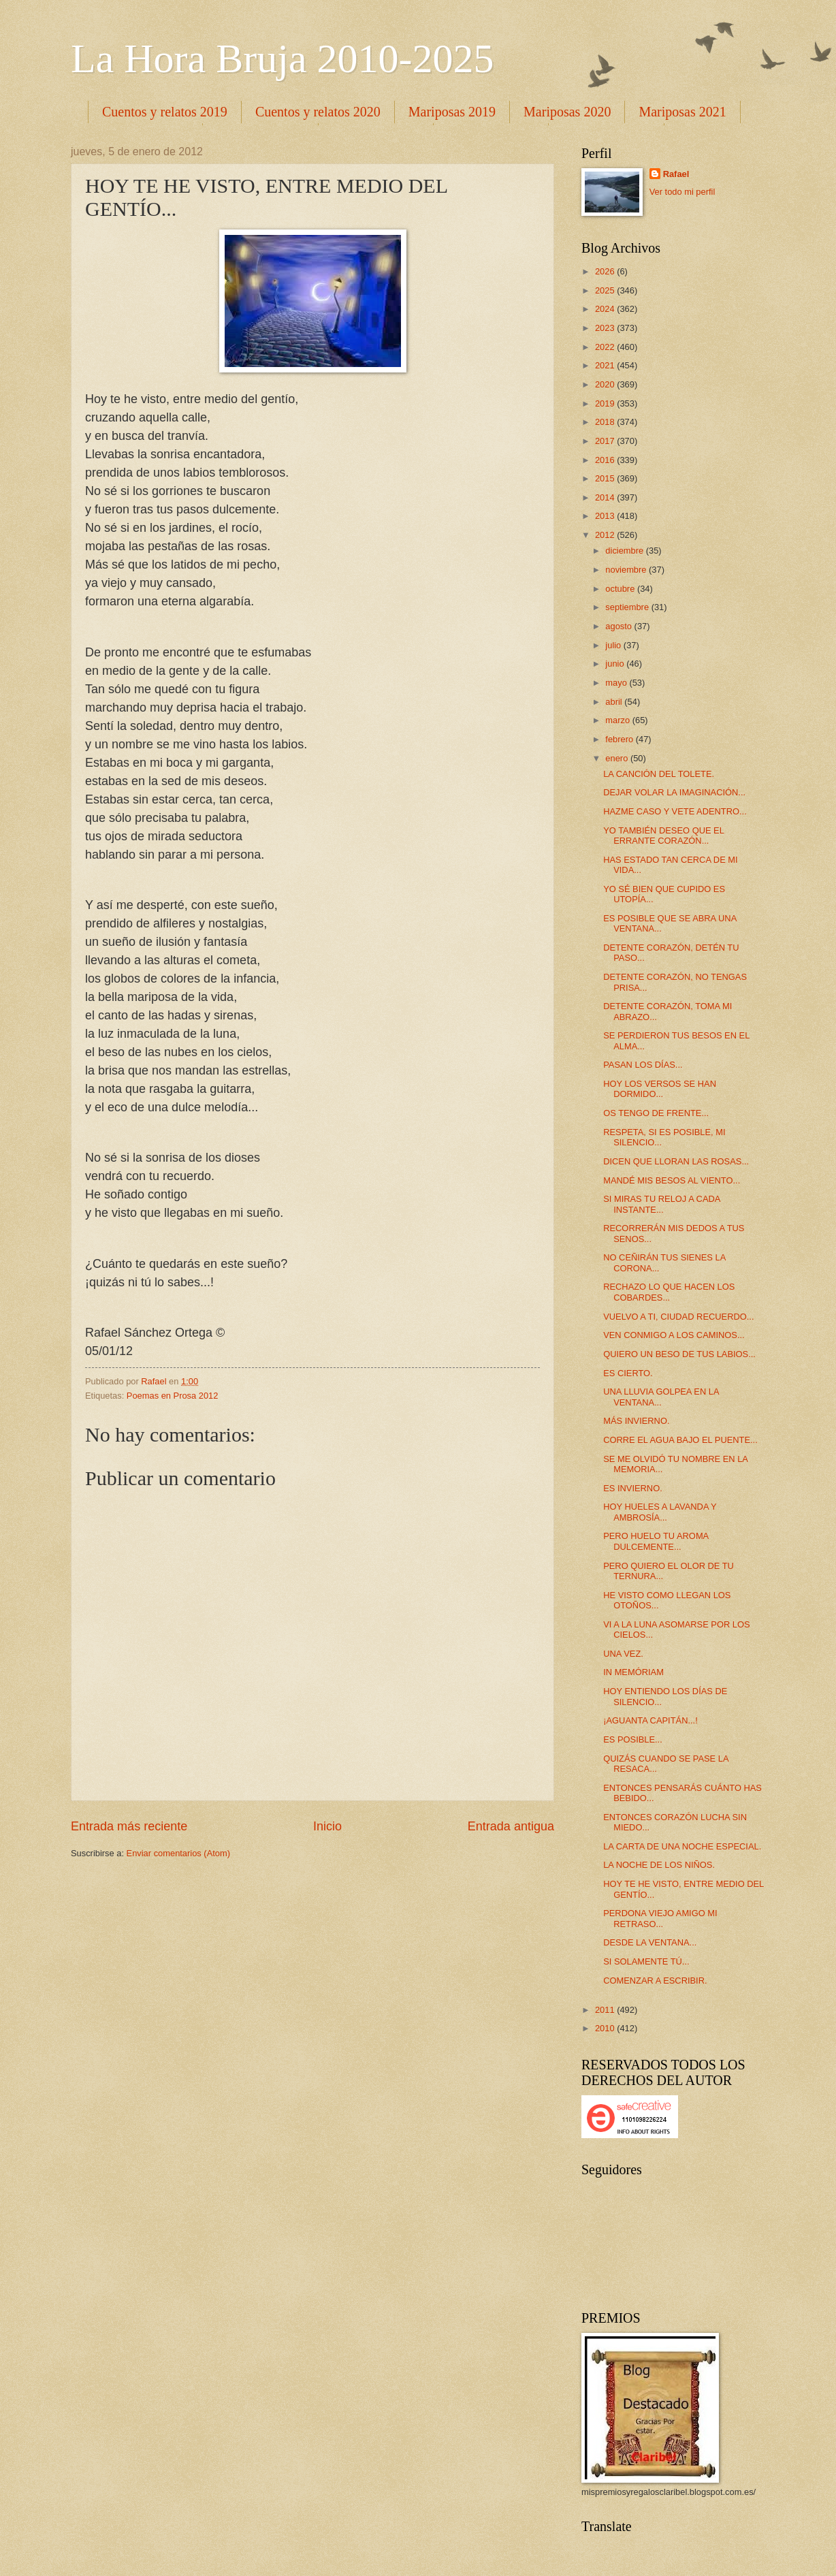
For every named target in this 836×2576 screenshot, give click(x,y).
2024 (606, 309)
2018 (606, 422)
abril (614, 702)
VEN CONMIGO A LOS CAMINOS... (673, 1335)
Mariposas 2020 (567, 111)
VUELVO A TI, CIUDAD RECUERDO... (678, 1316)
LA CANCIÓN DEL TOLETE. (658, 774)
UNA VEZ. (623, 1654)
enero (617, 758)
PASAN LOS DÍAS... (642, 1065)
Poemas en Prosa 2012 (173, 1395)
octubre (621, 589)
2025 (606, 290)
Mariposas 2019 (452, 111)
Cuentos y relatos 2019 (164, 111)
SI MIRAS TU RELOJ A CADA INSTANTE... (661, 1204)
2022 (606, 347)
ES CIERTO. (628, 1373)
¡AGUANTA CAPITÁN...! (650, 1720)
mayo (617, 683)
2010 (606, 2028)
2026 (606, 271)
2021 (606, 365)
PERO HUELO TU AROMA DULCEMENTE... (655, 1541)
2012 (606, 535)
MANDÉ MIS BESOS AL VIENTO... (671, 1180)
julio (614, 645)
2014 (606, 497)
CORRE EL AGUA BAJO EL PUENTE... (680, 1440)
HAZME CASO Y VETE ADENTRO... (675, 811)
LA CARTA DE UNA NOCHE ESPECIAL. (682, 1846)
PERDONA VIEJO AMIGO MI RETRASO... (660, 1918)
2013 (606, 516)
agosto (619, 626)
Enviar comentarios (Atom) (178, 1853)
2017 (606, 441)
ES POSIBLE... (632, 1739)
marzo (618, 720)
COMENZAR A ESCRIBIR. (655, 1980)
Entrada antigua (511, 1826)
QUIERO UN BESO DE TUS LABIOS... (679, 1354)
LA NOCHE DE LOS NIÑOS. (659, 1865)
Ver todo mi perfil (682, 192)
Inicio (327, 1826)
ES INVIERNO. (632, 1488)
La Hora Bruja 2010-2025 (282, 58)
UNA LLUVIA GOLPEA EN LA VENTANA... (661, 1396)
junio (615, 663)
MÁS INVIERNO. (636, 1421)
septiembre (628, 607)
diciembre (625, 550)
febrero (620, 739)
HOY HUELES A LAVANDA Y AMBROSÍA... (659, 1511)
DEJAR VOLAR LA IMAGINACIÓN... (674, 792)
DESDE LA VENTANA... (649, 1942)
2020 (606, 384)
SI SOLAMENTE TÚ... (646, 1961)
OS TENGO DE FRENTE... (656, 1113)
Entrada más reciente (129, 1826)
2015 (606, 478)
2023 (606, 328)
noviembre (627, 570)
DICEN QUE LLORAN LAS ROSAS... (676, 1161)
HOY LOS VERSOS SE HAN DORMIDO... (659, 1089)
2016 (606, 460)
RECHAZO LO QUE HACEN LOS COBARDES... (669, 1292)
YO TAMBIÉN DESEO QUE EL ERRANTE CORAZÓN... (663, 835)
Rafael (676, 174)
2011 (606, 2010)
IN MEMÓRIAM (633, 1672)
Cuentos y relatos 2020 (318, 111)
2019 (606, 403)
